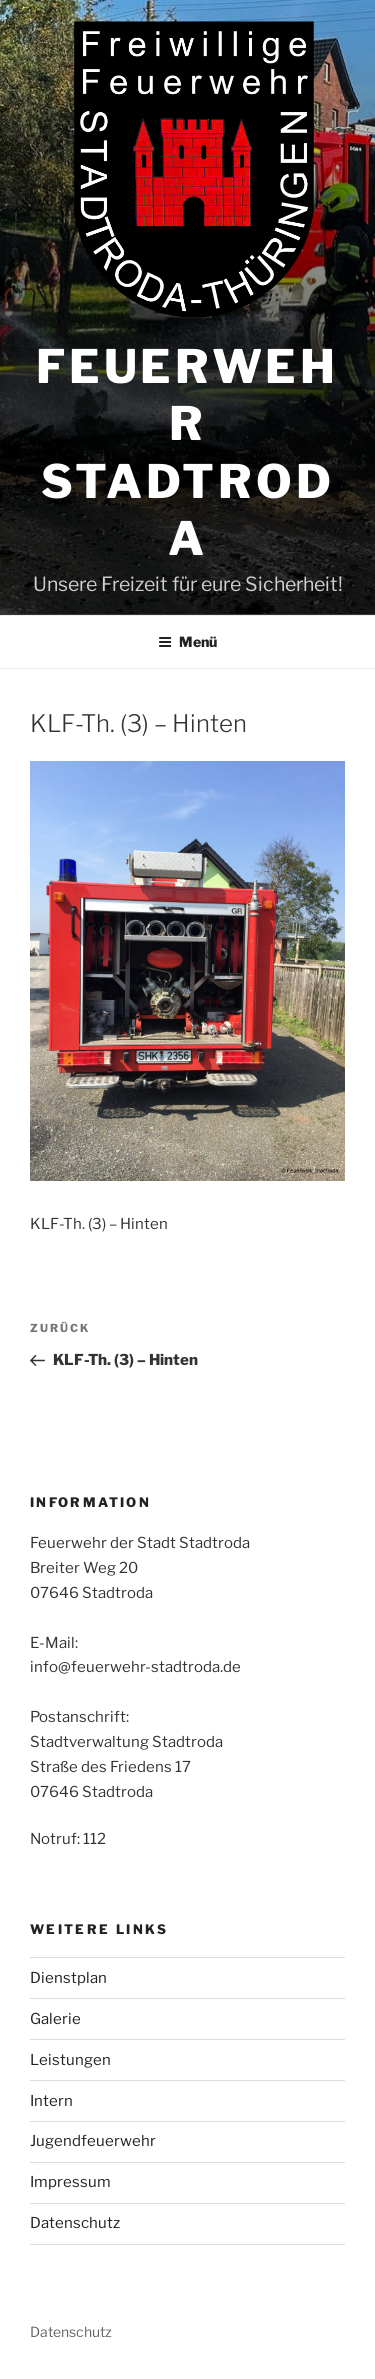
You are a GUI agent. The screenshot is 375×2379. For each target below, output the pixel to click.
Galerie (55, 2019)
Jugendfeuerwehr (93, 2141)
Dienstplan (68, 1978)
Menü (187, 641)
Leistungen (70, 2060)
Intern (51, 2101)
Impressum (70, 2182)
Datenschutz (75, 2223)
